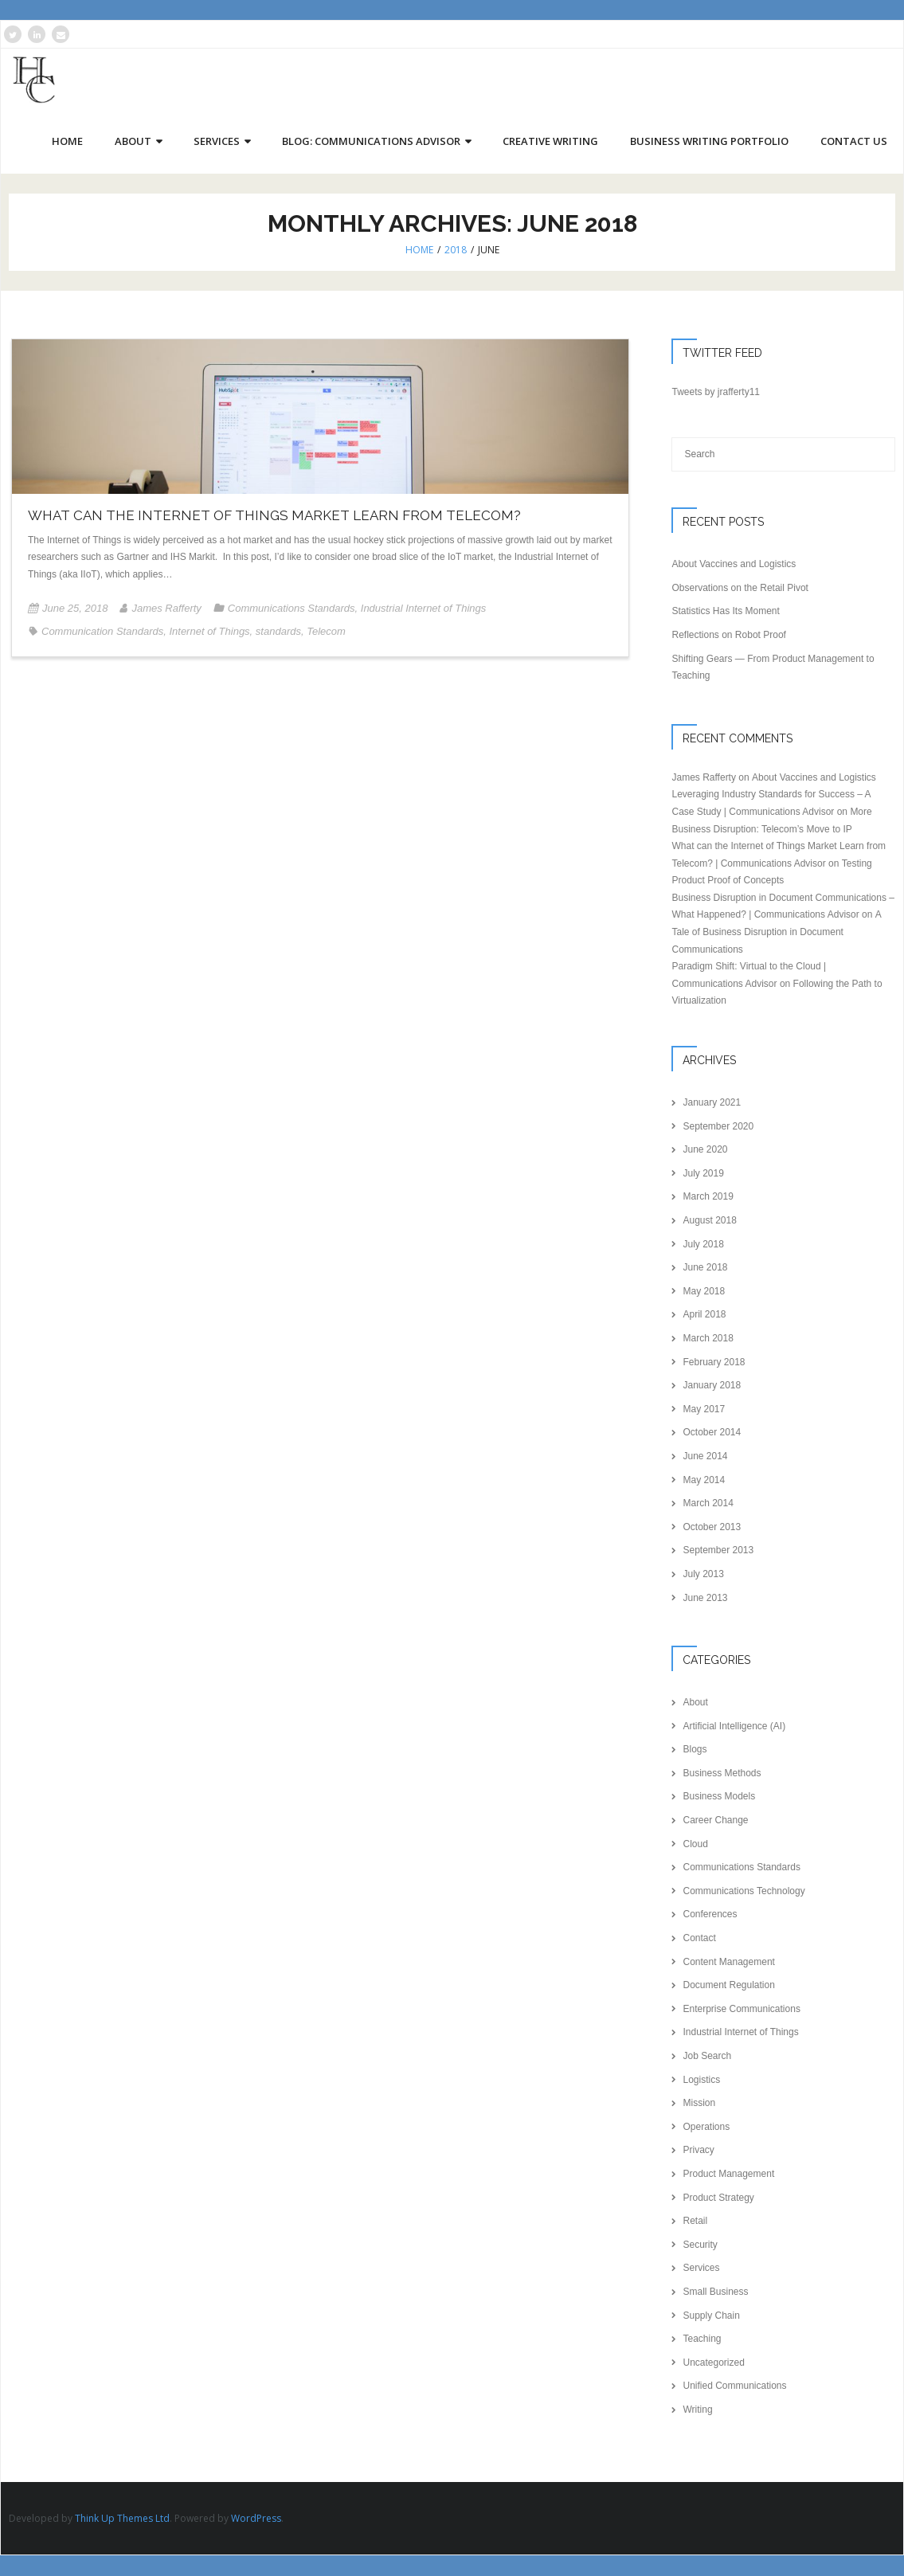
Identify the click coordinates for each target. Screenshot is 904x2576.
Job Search (707, 2056)
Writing (697, 2410)
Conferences (710, 1914)
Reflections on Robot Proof (728, 635)
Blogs (694, 1750)
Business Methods (722, 1773)
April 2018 (704, 1315)
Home (419, 250)
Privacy (698, 2150)
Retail (695, 2221)
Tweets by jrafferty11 (715, 392)
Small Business (715, 2292)
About (695, 1703)
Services (701, 2268)
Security (700, 2244)
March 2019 (708, 1197)
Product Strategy (718, 2197)
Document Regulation (728, 1985)
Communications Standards (291, 609)
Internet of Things (209, 631)
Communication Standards (102, 631)
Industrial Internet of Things (424, 609)
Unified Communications (734, 2386)
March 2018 (708, 1339)
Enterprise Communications (741, 2008)
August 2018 (709, 1221)
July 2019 (703, 1173)
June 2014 (705, 1456)
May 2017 (704, 1409)
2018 (455, 250)
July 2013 (703, 1574)
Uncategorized (713, 2362)
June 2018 (705, 1268)
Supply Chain (711, 2315)
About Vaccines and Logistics (733, 564)
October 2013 (712, 1527)
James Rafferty (166, 609)
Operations (706, 2126)
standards (278, 631)
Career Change (715, 1820)
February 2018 (714, 1362)
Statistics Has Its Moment (725, 611)
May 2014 (704, 1480)
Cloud (695, 1844)
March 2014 (708, 1503)
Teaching (702, 2339)
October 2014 (712, 1433)
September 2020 (718, 1126)
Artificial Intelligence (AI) (734, 1726)
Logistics (701, 2079)
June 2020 (705, 1150)
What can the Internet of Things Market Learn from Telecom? (274, 516)
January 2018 (712, 1386)
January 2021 (712, 1103)
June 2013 (705, 1597)
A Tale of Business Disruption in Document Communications (776, 932)
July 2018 (703, 1244)
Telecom (326, 631)
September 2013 (718, 1550)
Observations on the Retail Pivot (739, 587)
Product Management (728, 2174)
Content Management (728, 1961)
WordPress (256, 2518)
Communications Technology (743, 1891)
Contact (699, 1938)
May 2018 (704, 1291)
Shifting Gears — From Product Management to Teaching (772, 667)
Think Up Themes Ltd (122, 2518)
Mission (699, 2103)
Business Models (719, 1797)
